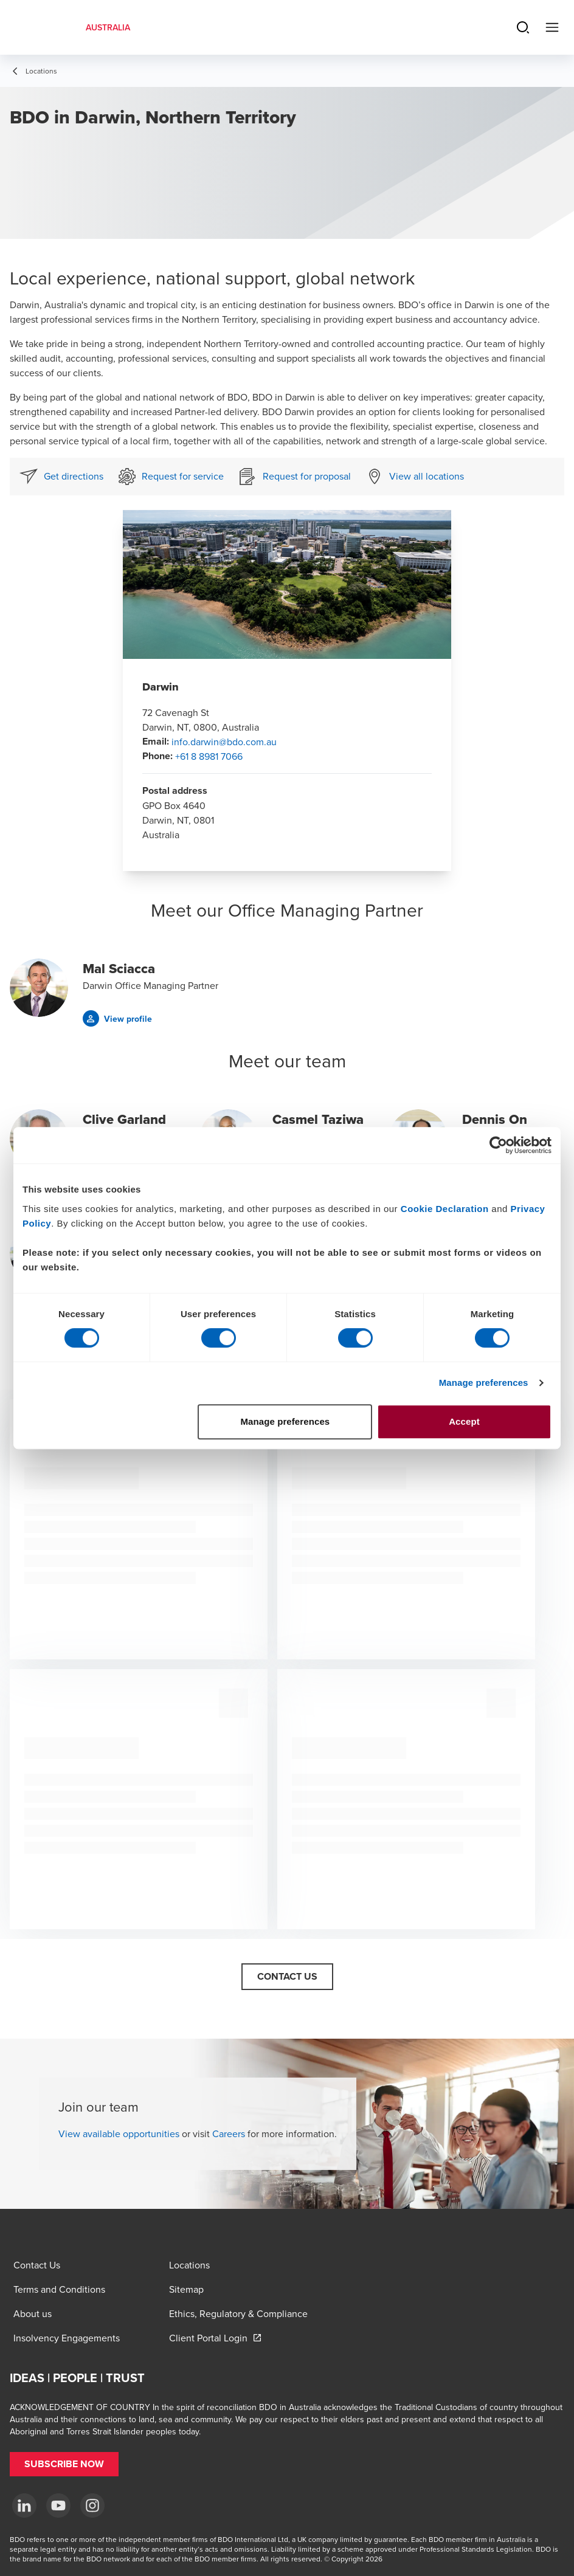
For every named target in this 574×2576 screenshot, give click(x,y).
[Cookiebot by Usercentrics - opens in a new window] (498, 1145)
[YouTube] (58, 2505)
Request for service (183, 476)
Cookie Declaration (445, 1209)
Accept (464, 1421)
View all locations (426, 476)
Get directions (73, 476)
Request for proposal (307, 476)
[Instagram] (92, 2505)
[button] (117, 1018)
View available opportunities (118, 2133)
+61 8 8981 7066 (209, 756)
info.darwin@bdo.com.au (224, 741)
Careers (228, 2133)
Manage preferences (483, 1382)
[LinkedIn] (24, 2505)
